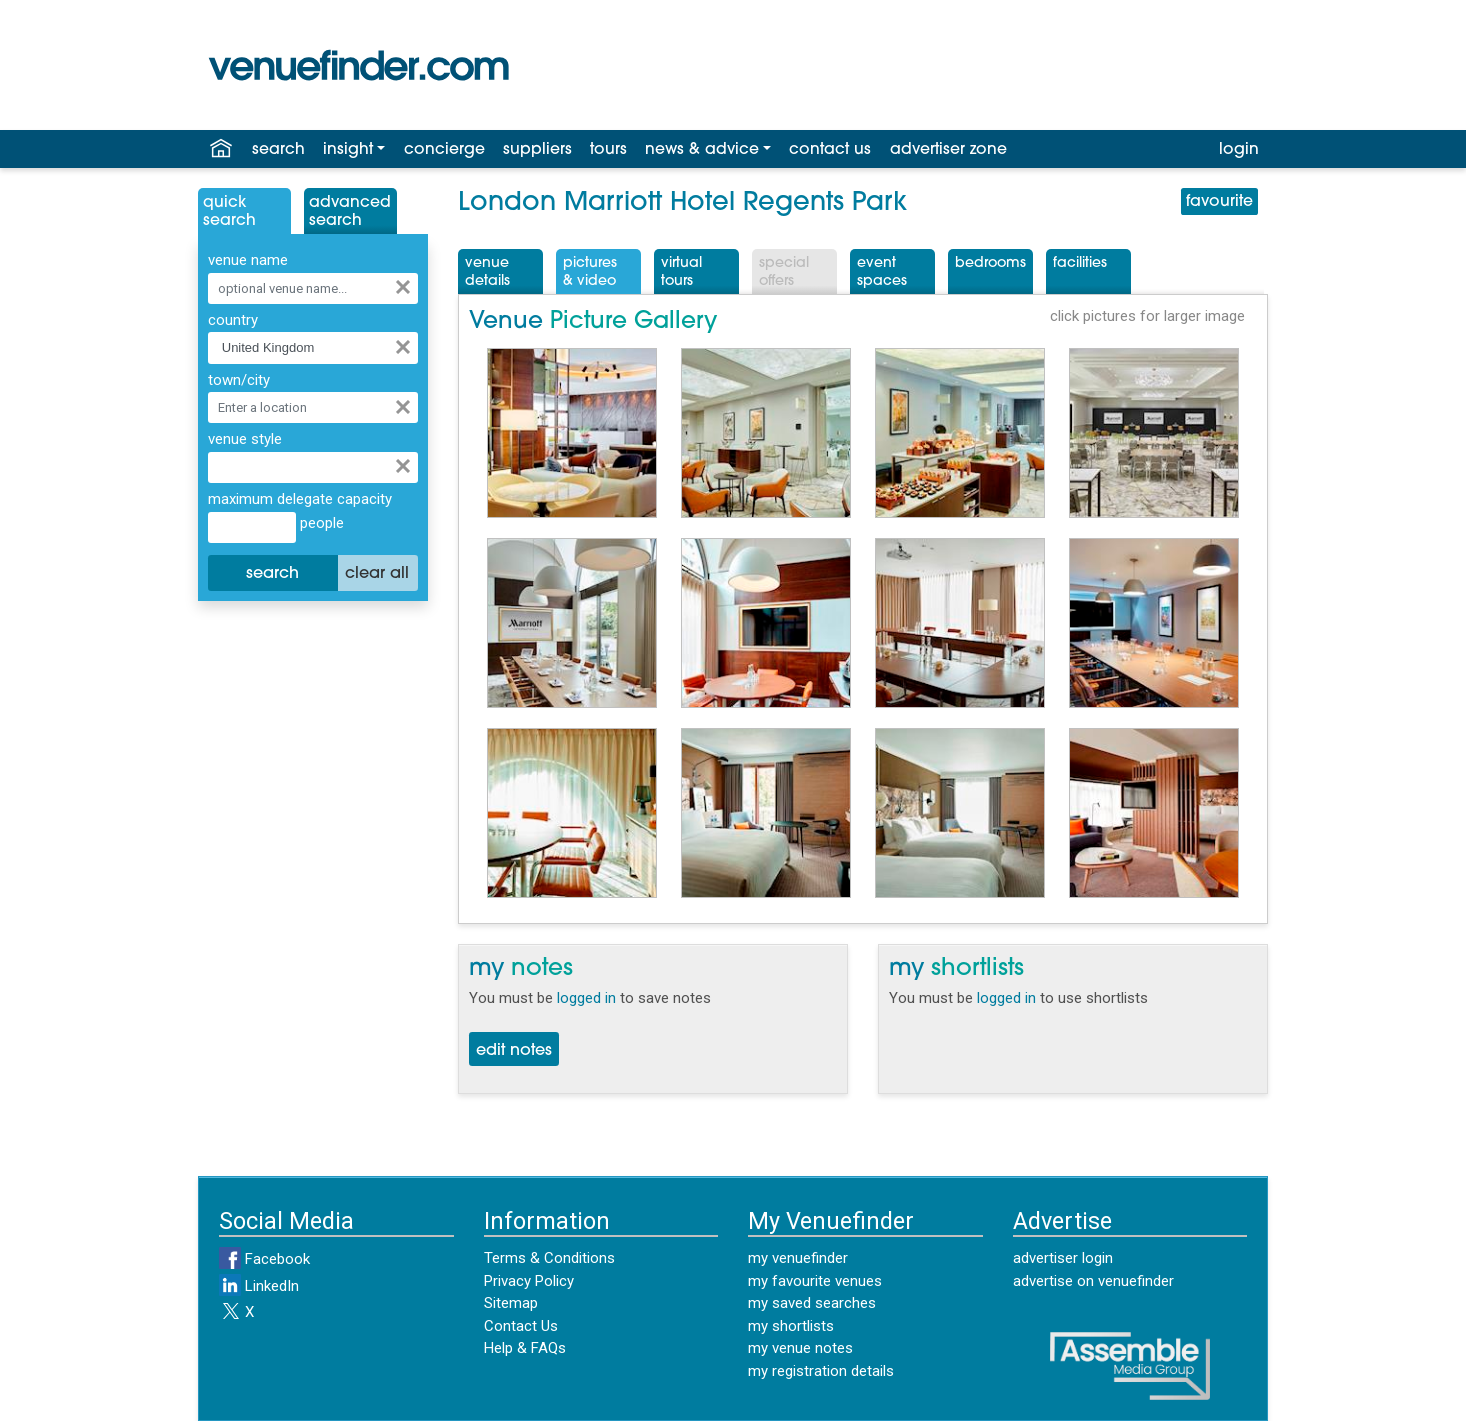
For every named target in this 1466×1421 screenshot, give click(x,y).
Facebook (264, 1259)
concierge (444, 150)
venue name (248, 260)
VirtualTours (681, 272)
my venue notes (800, 1348)
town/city (239, 380)
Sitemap (511, 1303)
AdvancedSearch (350, 212)
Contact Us (521, 1326)
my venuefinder (798, 1258)
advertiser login (1063, 1258)
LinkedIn (259, 1286)
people (320, 523)
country (233, 320)
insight (348, 150)
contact (830, 150)
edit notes (514, 1051)
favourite (1219, 202)
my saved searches (812, 1303)
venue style (245, 439)
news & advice (702, 150)
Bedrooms (990, 263)
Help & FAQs (525, 1348)
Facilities (1080, 263)
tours (608, 150)
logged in (586, 998)
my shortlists (791, 1326)
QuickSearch (229, 212)
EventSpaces (882, 272)
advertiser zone (948, 150)
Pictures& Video (590, 272)
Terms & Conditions (549, 1258)
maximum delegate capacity (300, 499)
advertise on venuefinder (1093, 1281)
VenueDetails (487, 272)
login (1239, 150)
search (278, 150)
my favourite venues (815, 1281)
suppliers (537, 150)
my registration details (821, 1371)
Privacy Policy (529, 1281)
